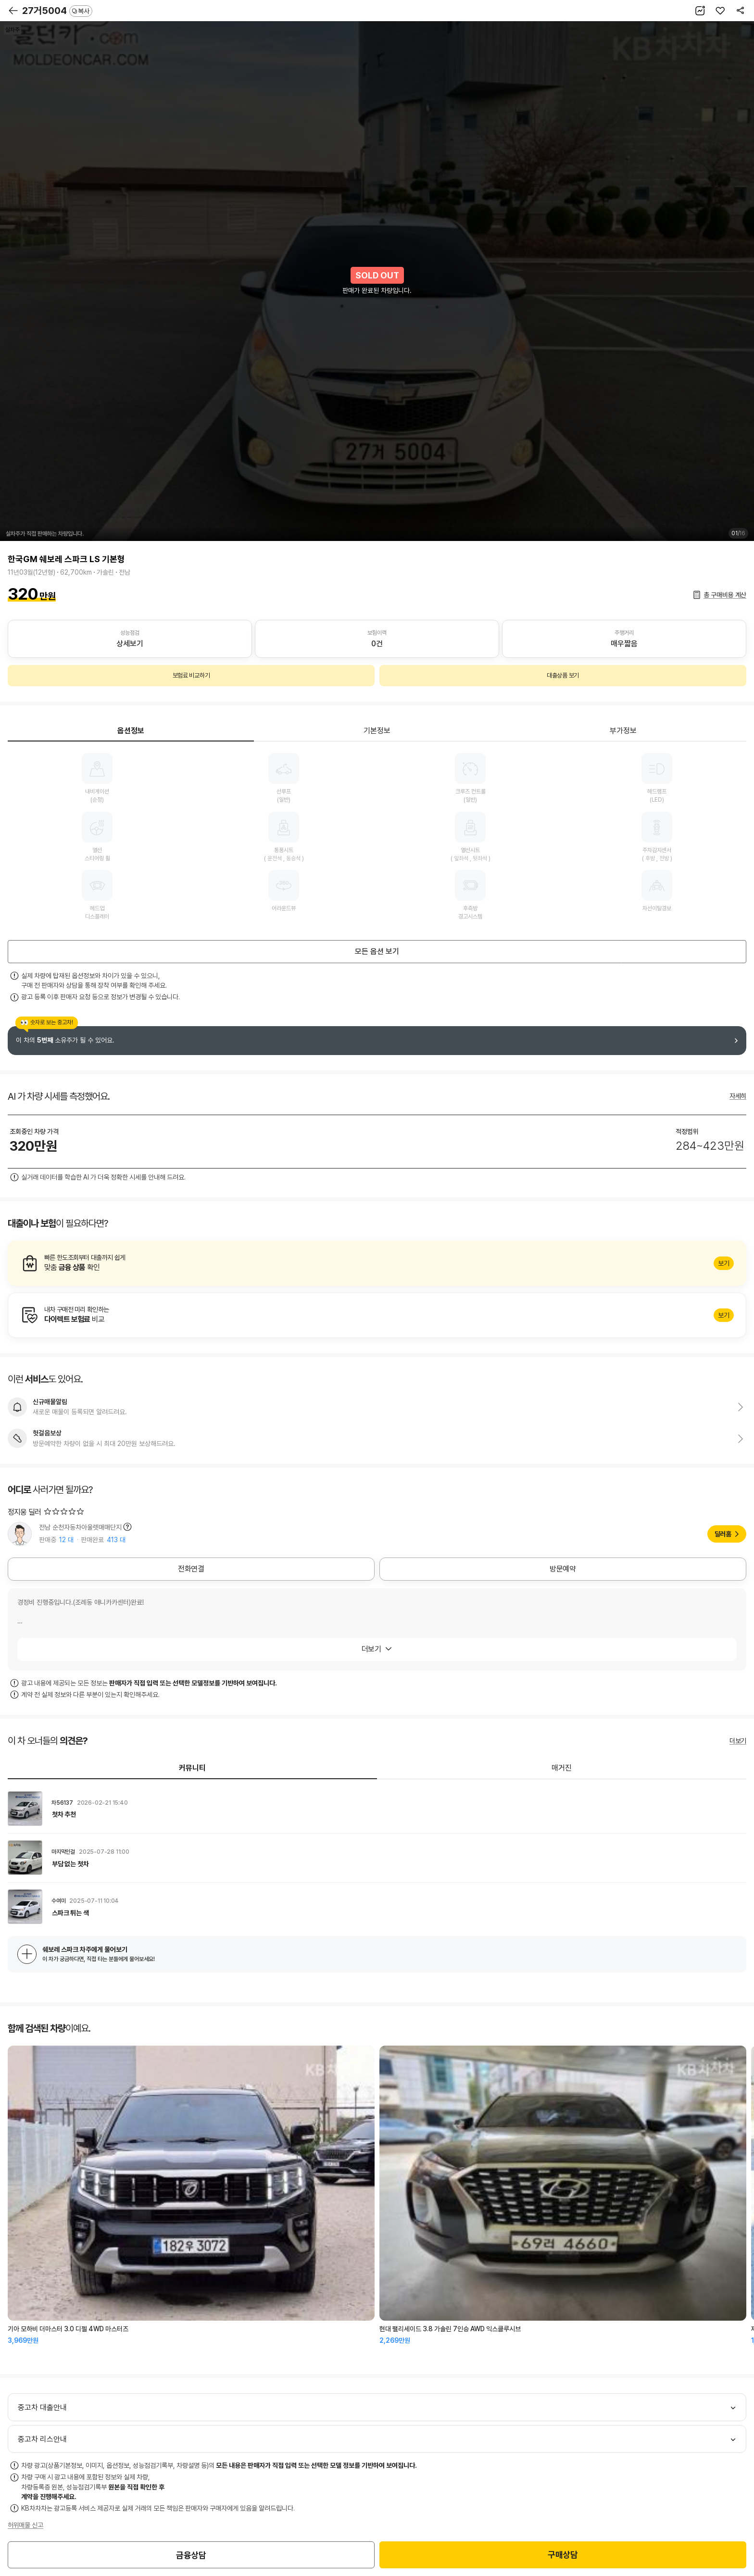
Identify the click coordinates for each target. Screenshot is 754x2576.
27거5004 (57, 10)
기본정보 (377, 730)
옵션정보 (130, 730)
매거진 (562, 1767)
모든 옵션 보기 (377, 951)
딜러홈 (723, 1534)
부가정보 (623, 730)
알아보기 (377, 1263)
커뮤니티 (192, 1767)
